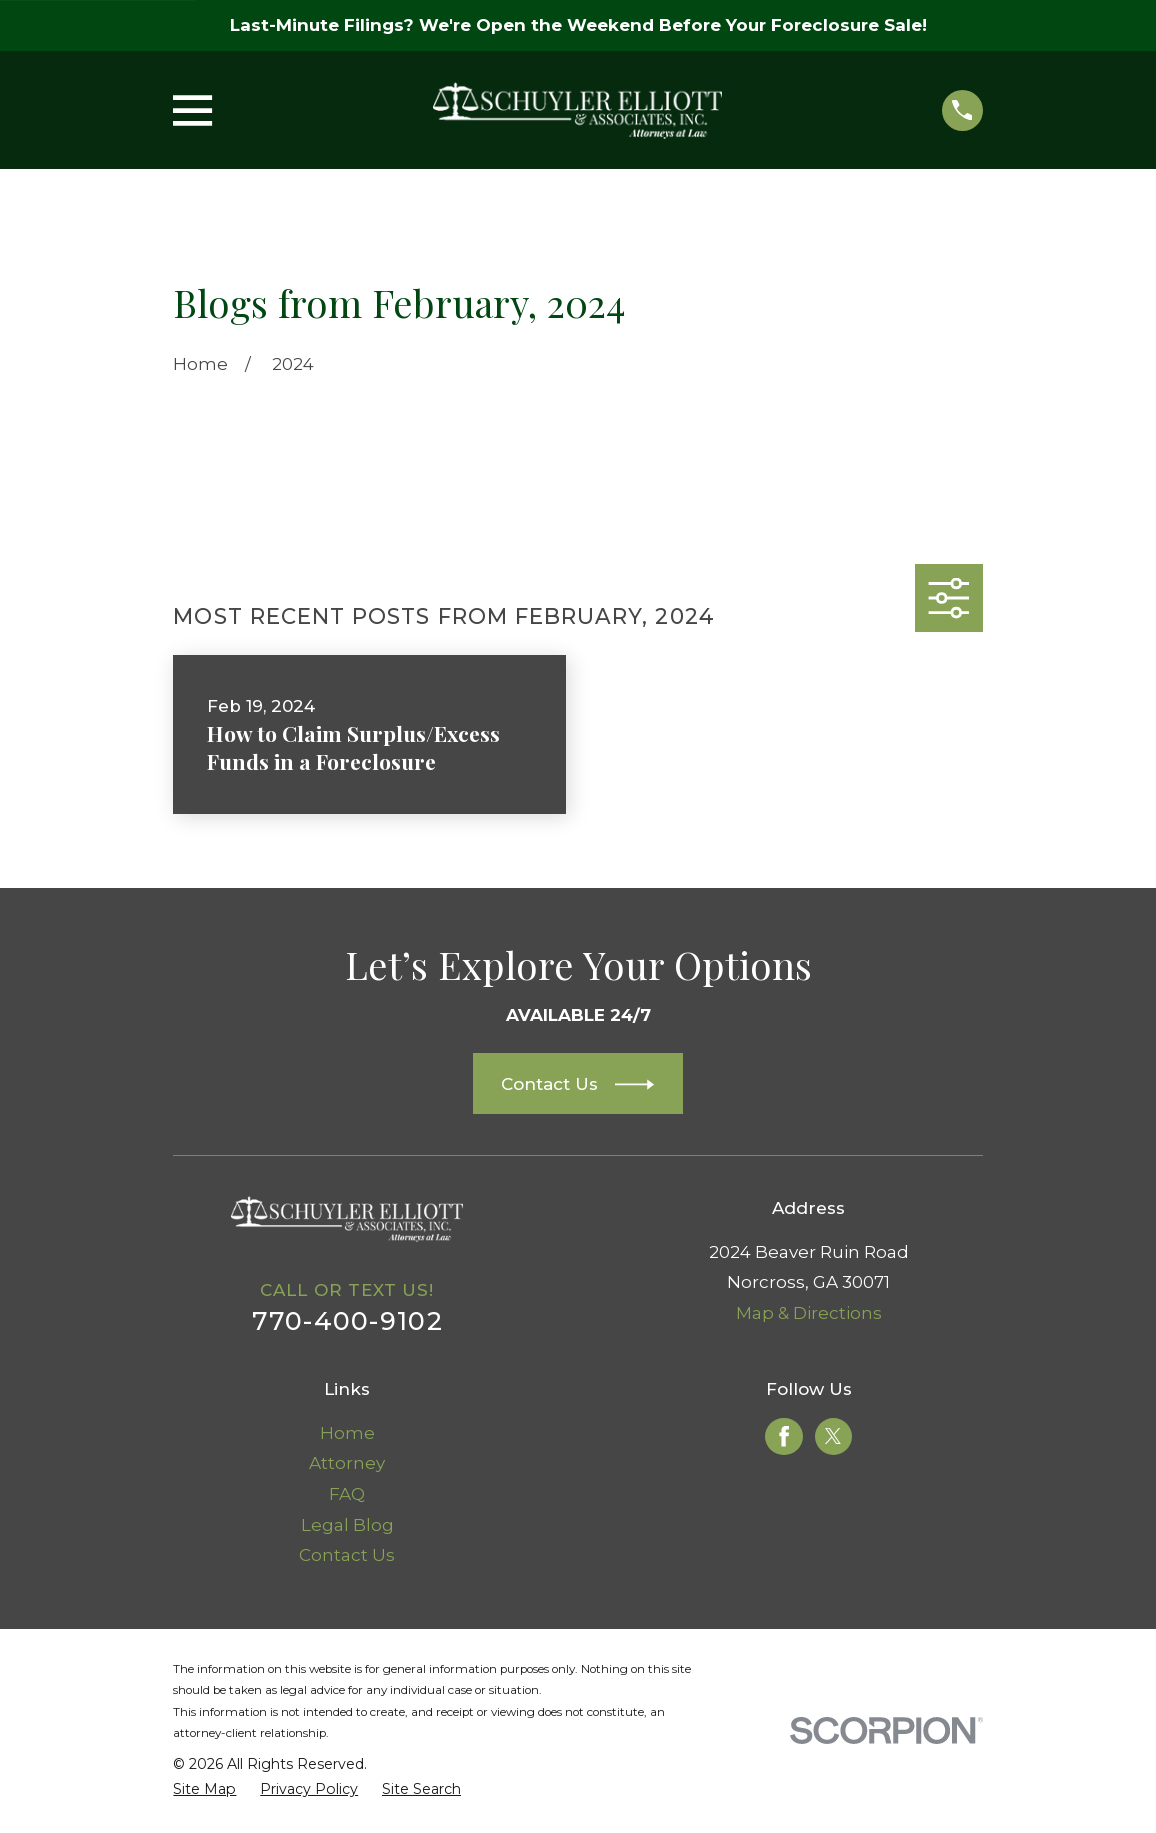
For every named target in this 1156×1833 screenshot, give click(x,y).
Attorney (347, 1463)
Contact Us (347, 1555)
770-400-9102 (347, 1320)
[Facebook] (784, 1436)
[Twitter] (833, 1436)
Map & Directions (809, 1313)
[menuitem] (204, 1790)
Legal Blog (347, 1525)
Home (347, 1433)
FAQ (347, 1494)
